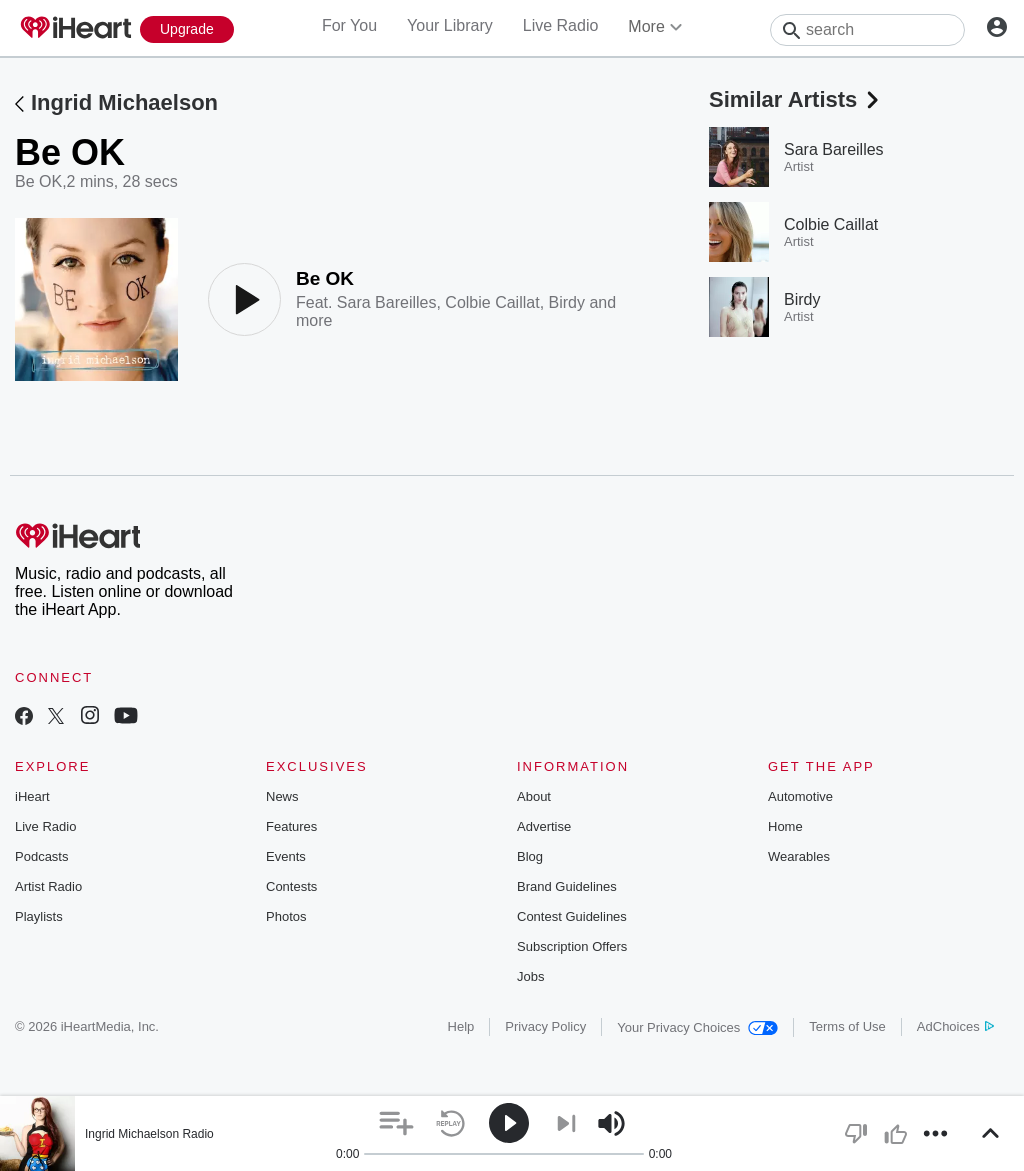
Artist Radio (48, 886)
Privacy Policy (545, 1026)
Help (461, 1026)
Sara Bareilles (387, 302)
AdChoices (955, 1026)
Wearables (799, 856)
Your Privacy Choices (697, 1027)
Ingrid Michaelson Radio (149, 1134)
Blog (530, 856)
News (282, 796)
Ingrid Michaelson (124, 102)
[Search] (867, 30)
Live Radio (561, 25)
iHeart (32, 796)
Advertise (544, 826)
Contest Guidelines (572, 916)
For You (349, 25)
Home (785, 826)
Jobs (530, 976)
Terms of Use (847, 1026)
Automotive (800, 796)
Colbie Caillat (492, 302)
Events (286, 856)
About (534, 796)
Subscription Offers (572, 946)
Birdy (567, 302)
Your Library (450, 25)
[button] (396, 1123)
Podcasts (41, 856)
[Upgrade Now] (187, 29)
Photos (286, 916)
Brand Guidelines (567, 886)
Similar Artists (796, 99)
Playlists (39, 916)
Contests (291, 886)
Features (291, 826)
